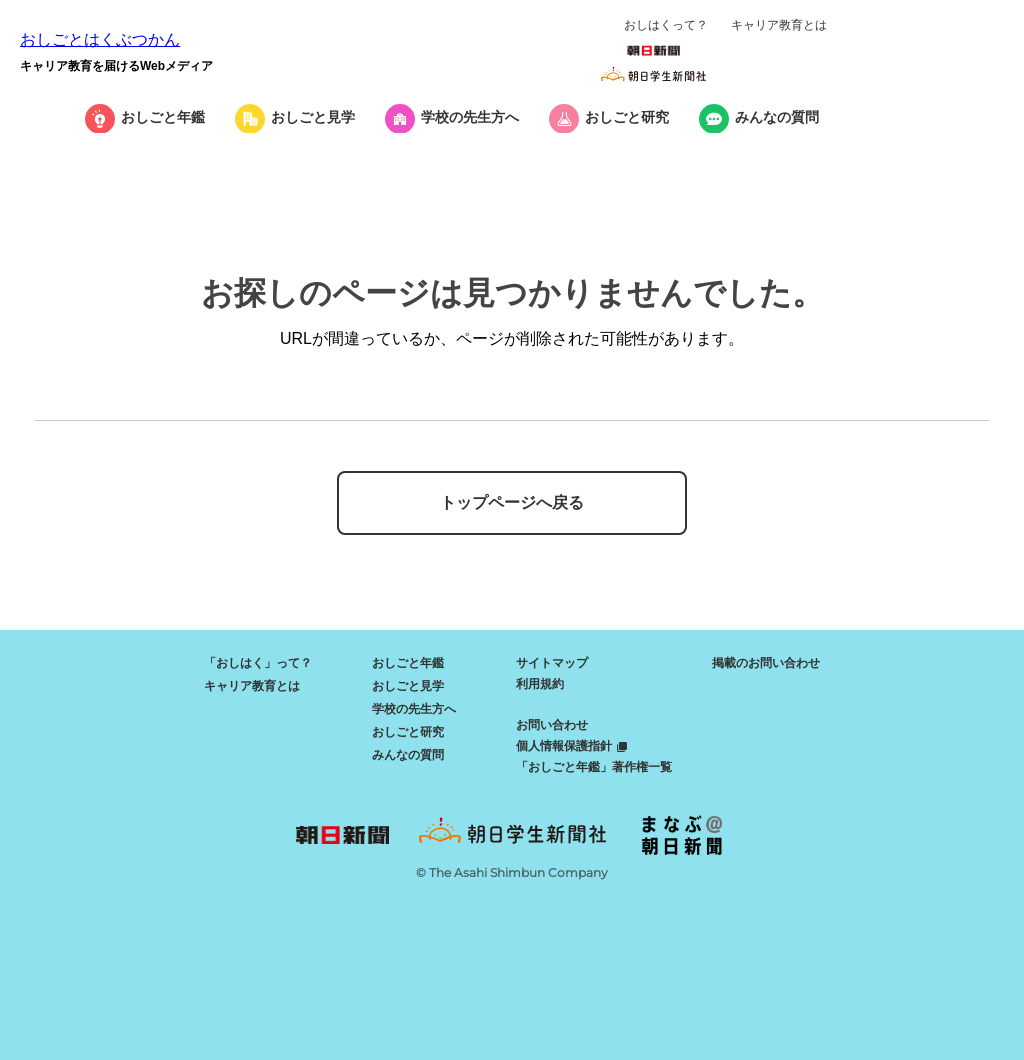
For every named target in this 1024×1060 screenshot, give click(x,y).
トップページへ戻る (512, 502)
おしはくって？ (666, 25)
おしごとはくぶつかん (100, 39)
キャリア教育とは (779, 25)
